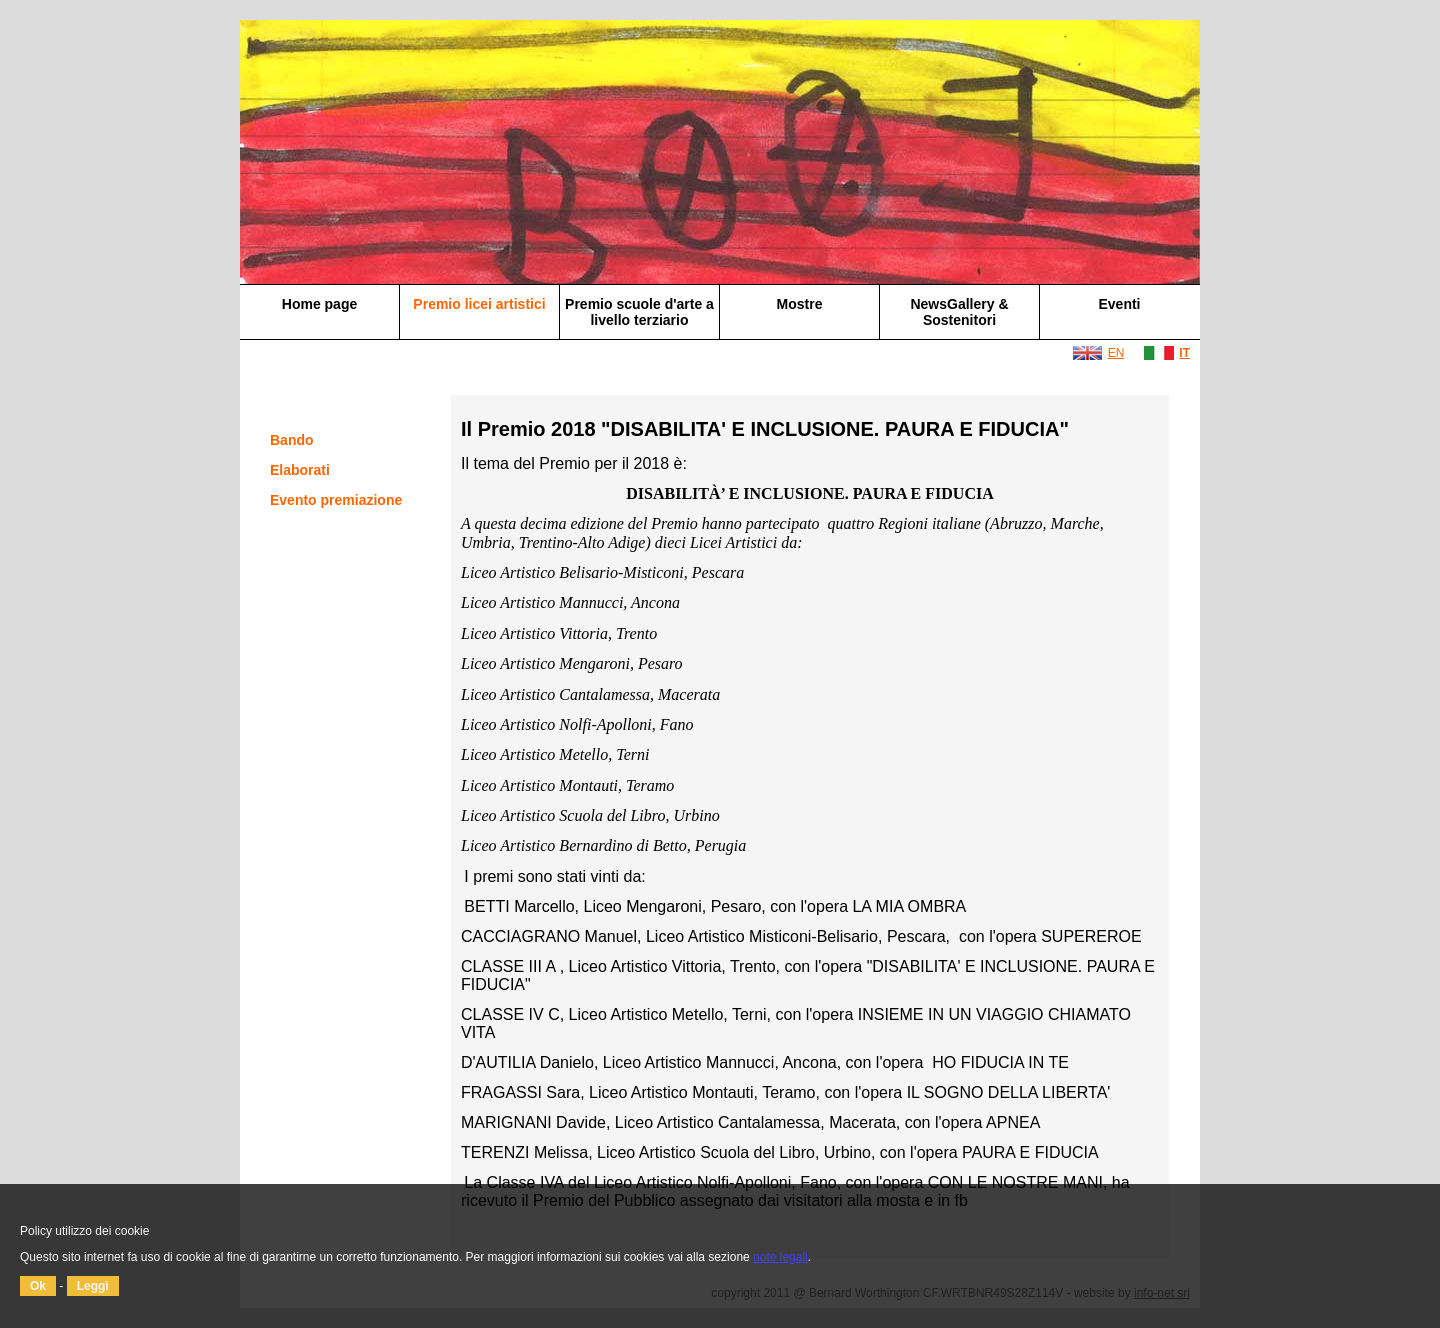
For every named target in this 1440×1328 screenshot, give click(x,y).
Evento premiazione (336, 500)
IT (1184, 353)
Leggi (93, 1286)
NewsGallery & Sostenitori (959, 312)
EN (1116, 353)
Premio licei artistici (479, 304)
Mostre (800, 304)
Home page (319, 304)
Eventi (1119, 304)
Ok (38, 1286)
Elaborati (300, 470)
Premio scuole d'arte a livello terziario (639, 312)
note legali (780, 1257)
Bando (292, 440)
